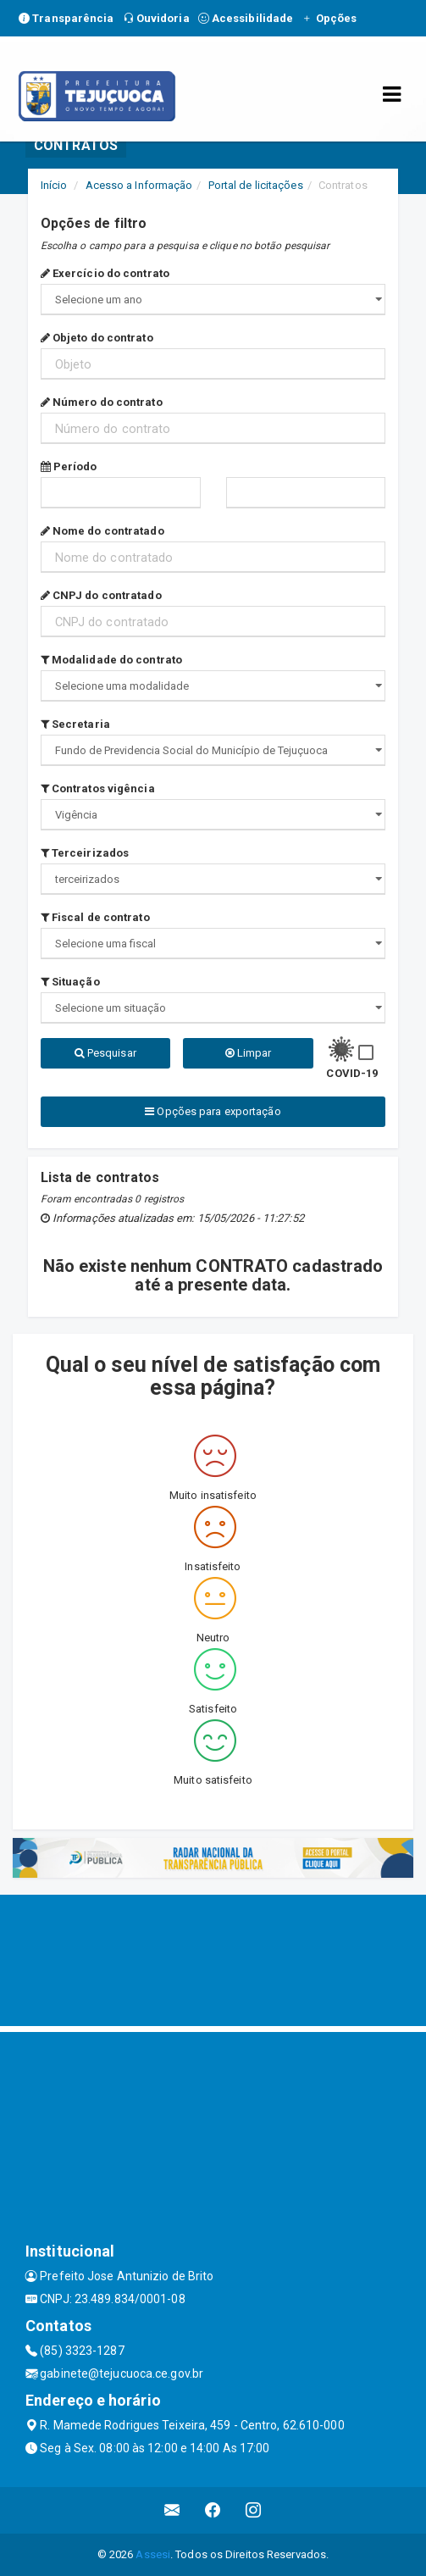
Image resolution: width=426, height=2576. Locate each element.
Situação (70, 981)
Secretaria (75, 724)
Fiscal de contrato (95, 917)
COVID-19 (352, 1073)
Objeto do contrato (97, 337)
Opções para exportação (212, 1111)
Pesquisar (105, 1052)
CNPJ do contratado (101, 595)
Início (54, 185)
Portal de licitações (255, 185)
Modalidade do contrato (111, 659)
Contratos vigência (98, 788)
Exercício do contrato (105, 273)
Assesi (153, 2554)
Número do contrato (102, 402)
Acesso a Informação (139, 185)
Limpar (248, 1052)
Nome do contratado (102, 531)
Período (69, 466)
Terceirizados (85, 853)
